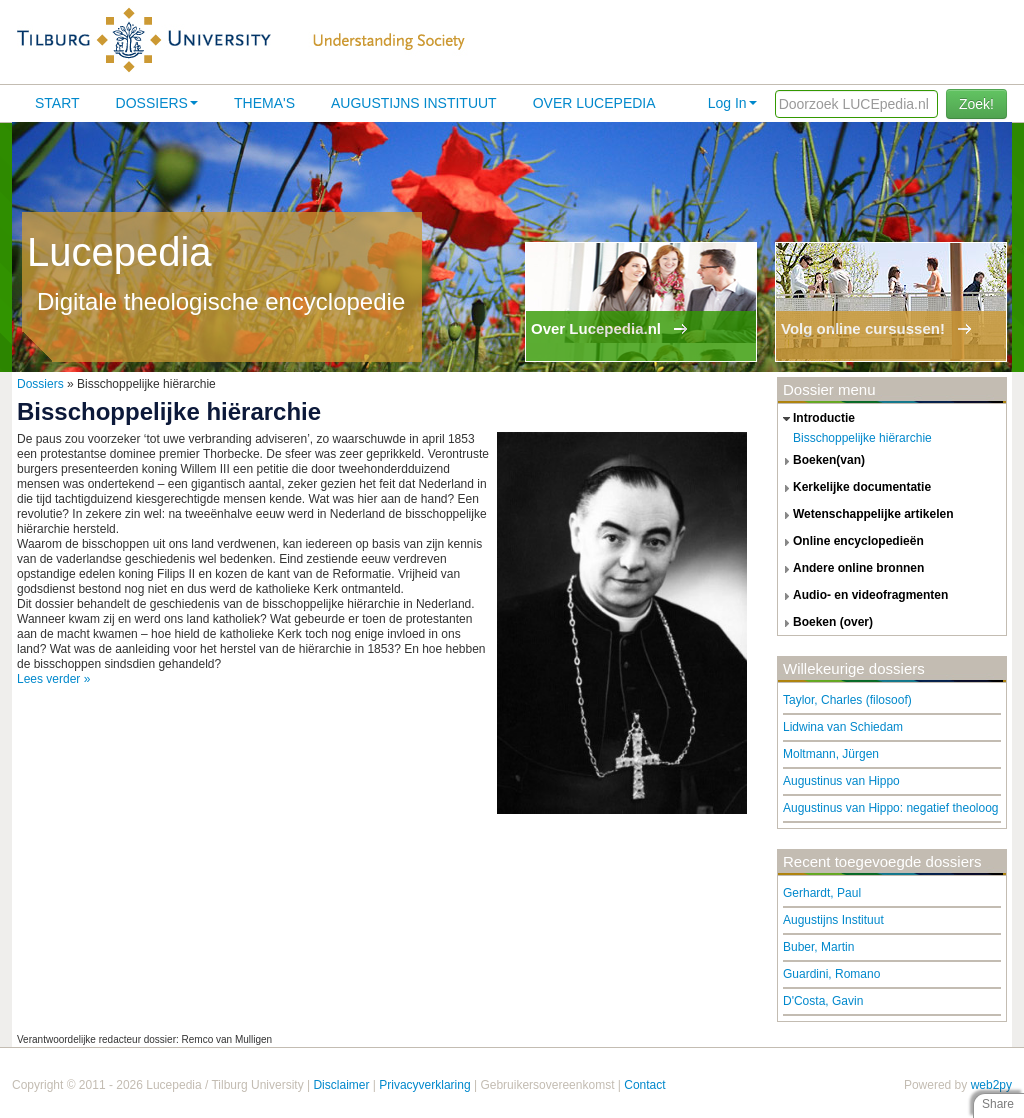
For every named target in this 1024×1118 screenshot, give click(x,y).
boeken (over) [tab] (825, 623)
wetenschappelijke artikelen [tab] (866, 515)
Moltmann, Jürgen (831, 754)
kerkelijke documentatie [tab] (854, 488)
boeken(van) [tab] (821, 461)
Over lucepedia (594, 103)
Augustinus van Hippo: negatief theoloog (891, 808)
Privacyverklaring (424, 1085)
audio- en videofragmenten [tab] (863, 596)
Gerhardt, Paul (822, 893)
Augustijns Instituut (414, 103)
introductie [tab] (816, 419)
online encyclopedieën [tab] (851, 542)
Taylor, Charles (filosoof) (847, 700)
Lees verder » (53, 679)
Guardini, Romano (831, 974)
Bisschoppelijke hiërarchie (862, 438)
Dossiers (157, 103)
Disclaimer (341, 1085)
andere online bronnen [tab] (851, 569)
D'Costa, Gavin (823, 1001)
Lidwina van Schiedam (843, 727)
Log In (732, 103)
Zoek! (976, 104)
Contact (644, 1085)
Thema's (264, 103)
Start (57, 103)
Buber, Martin (818, 947)
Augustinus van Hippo (841, 781)
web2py (991, 1085)
